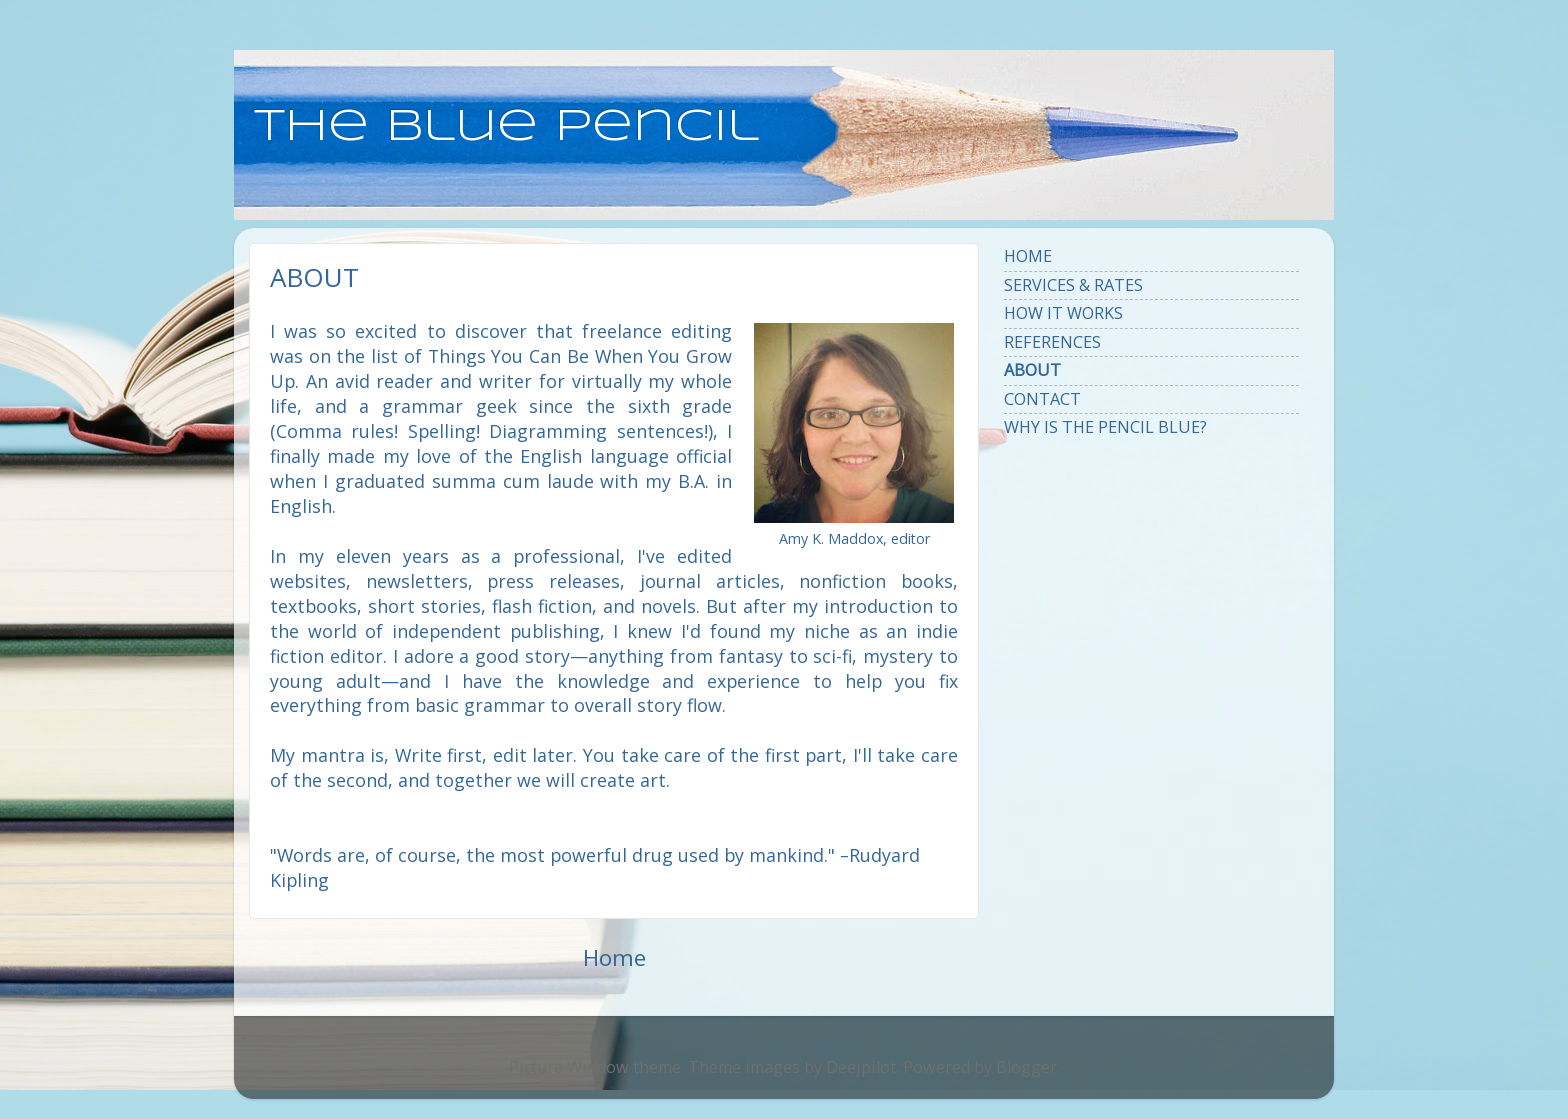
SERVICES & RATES (1073, 285)
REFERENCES (1052, 342)
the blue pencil (506, 127)
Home (614, 957)
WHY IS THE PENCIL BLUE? (1105, 427)
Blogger (1026, 1067)
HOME (1028, 256)
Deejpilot (861, 1067)
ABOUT (1032, 370)
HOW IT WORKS (1063, 313)
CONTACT (1042, 399)
